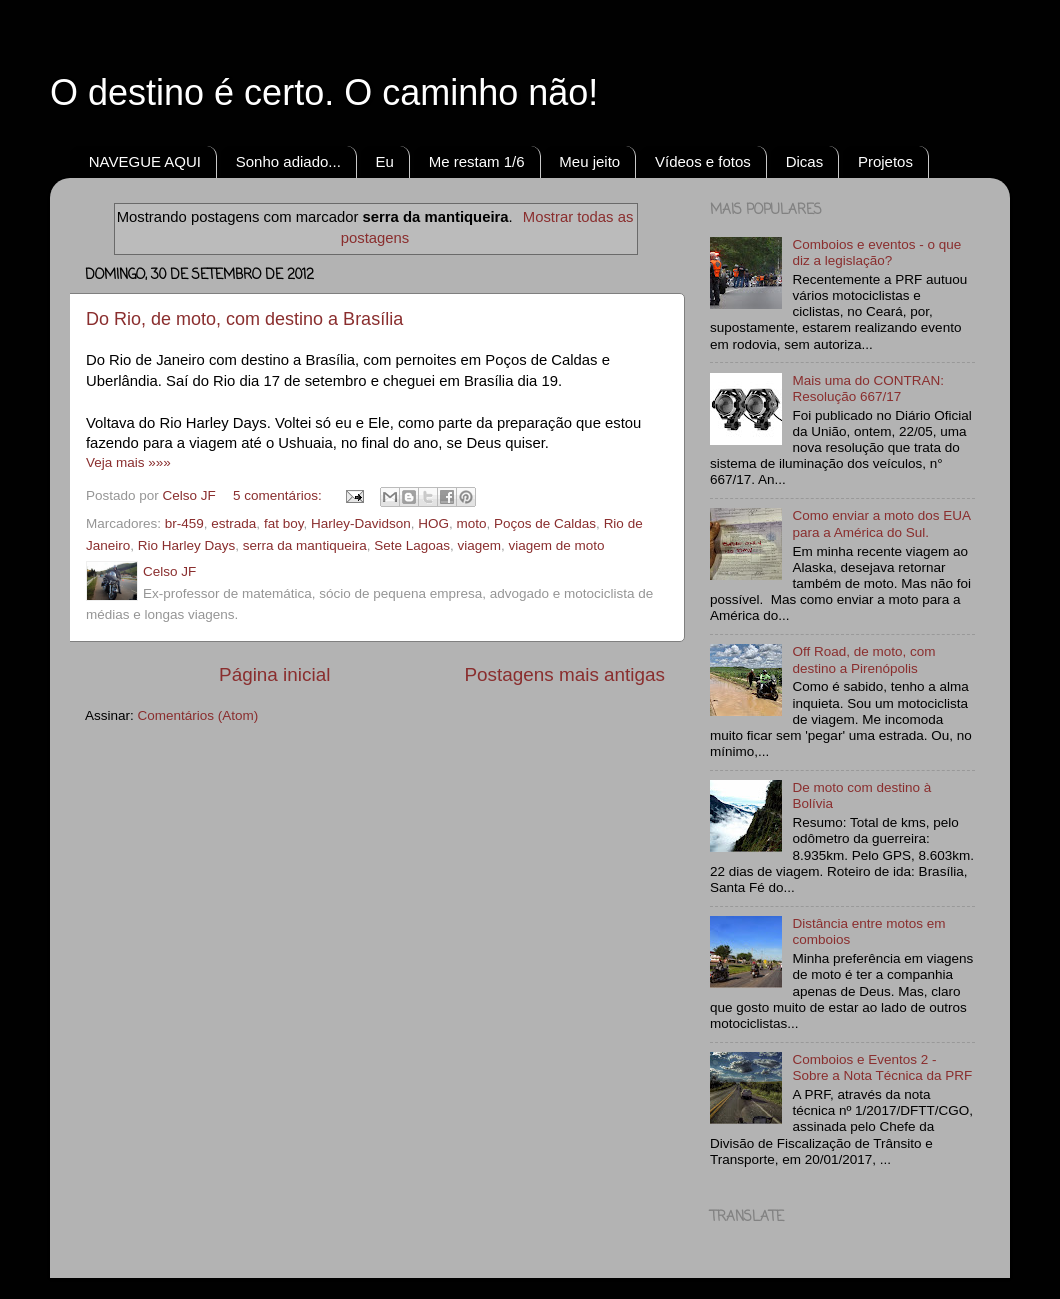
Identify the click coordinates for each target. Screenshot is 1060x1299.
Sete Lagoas (412, 545)
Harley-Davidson (361, 523)
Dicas (805, 161)
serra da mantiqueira (305, 545)
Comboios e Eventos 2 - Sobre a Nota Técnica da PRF (882, 1067)
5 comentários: (279, 495)
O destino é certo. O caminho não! (324, 92)
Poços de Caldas (545, 523)
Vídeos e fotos (703, 161)
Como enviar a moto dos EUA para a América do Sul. (881, 523)
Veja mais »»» (128, 462)
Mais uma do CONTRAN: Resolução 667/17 (868, 388)
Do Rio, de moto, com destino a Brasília (244, 319)
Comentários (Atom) (198, 715)
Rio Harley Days (187, 545)
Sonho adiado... (288, 161)
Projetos (885, 161)
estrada (233, 523)
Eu (385, 161)
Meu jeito (589, 161)
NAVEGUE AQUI (145, 161)
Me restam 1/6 (477, 161)
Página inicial (274, 674)
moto (472, 523)
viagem (480, 545)
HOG (433, 523)
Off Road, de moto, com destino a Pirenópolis (863, 659)
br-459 (184, 523)
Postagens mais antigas (564, 674)
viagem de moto (557, 545)
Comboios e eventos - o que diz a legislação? (876, 252)
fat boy (284, 523)
